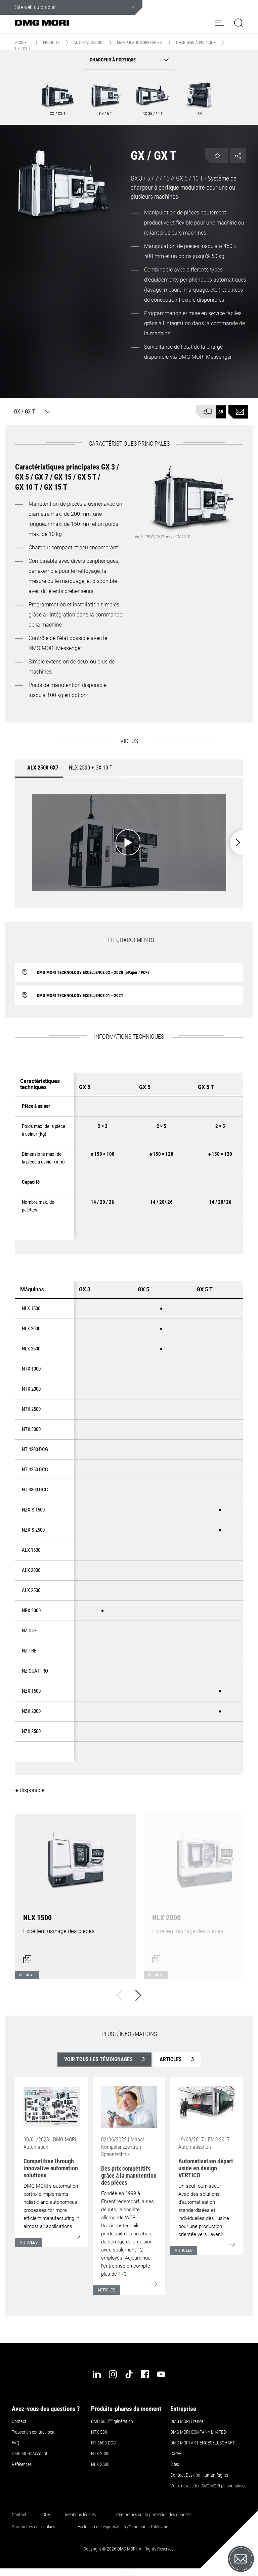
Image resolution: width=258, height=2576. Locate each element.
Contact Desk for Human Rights (199, 2475)
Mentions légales (80, 2514)
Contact (19, 2421)
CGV (46, 2514)
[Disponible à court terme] (211, 411)
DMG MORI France (186, 2421)
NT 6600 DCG (103, 2442)
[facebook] (145, 2374)
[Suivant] (138, 1995)
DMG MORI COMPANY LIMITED (198, 2432)
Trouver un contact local (33, 2432)
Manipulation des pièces (139, 42)
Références (22, 2464)
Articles (177, 2059)
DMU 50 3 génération (112, 2421)
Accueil (22, 42)
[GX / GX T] (30, 412)
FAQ (15, 2442)
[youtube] (161, 2374)
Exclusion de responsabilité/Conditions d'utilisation (124, 2526)
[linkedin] (96, 2374)
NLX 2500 (100, 2464)
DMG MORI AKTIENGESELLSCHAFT (202, 2442)
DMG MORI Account (29, 2453)
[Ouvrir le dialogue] (75, 1892)
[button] (219, 22)
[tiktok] (129, 2374)
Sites (174, 2464)
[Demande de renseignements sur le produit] (238, 411)
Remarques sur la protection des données (153, 2514)
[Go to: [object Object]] (52, 2107)
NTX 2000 (100, 2453)
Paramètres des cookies (33, 2526)
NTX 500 (99, 2432)
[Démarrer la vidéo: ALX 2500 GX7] (129, 842)
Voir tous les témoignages (104, 2059)
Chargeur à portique (195, 42)
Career (176, 2453)
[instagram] (112, 2374)
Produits (51, 42)
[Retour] (119, 1995)
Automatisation (88, 42)
